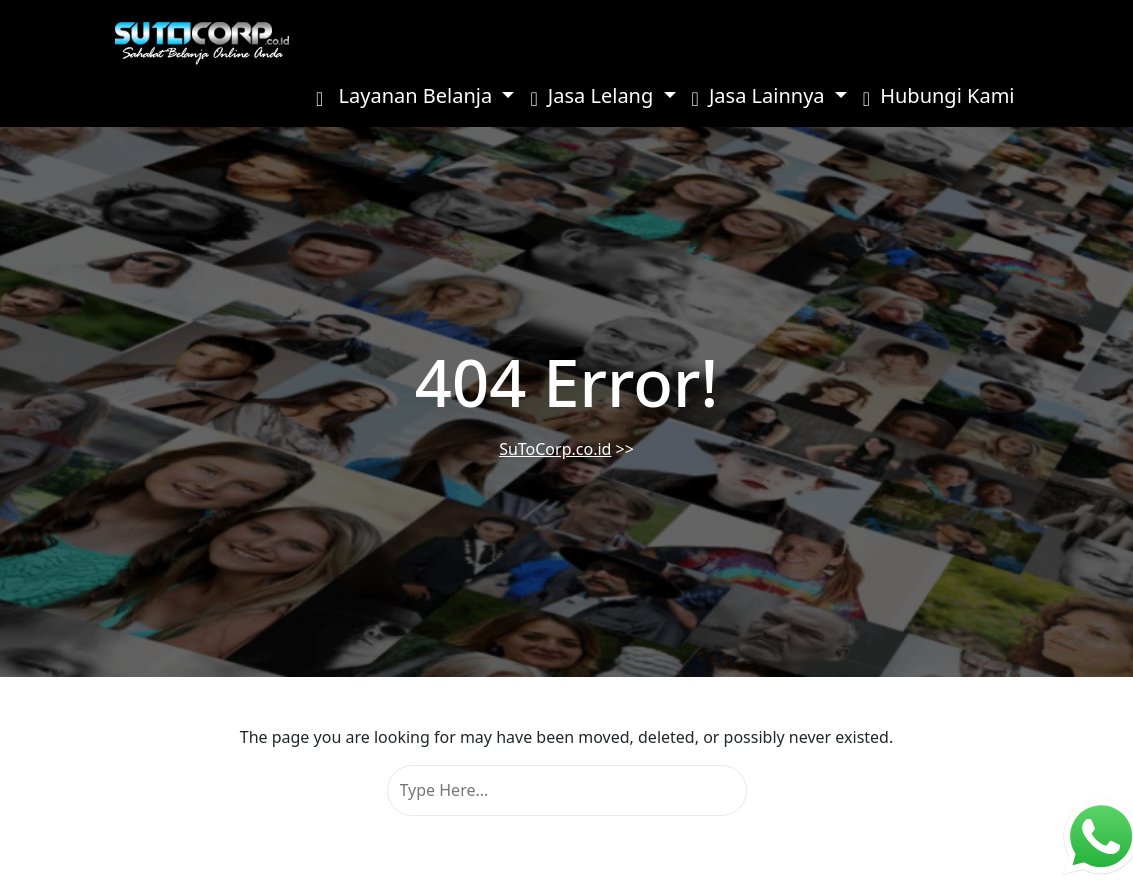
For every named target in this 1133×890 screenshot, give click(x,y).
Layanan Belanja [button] (406, 95)
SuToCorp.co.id (555, 449)
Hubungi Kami (939, 95)
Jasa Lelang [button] (594, 95)
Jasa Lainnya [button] (761, 95)
